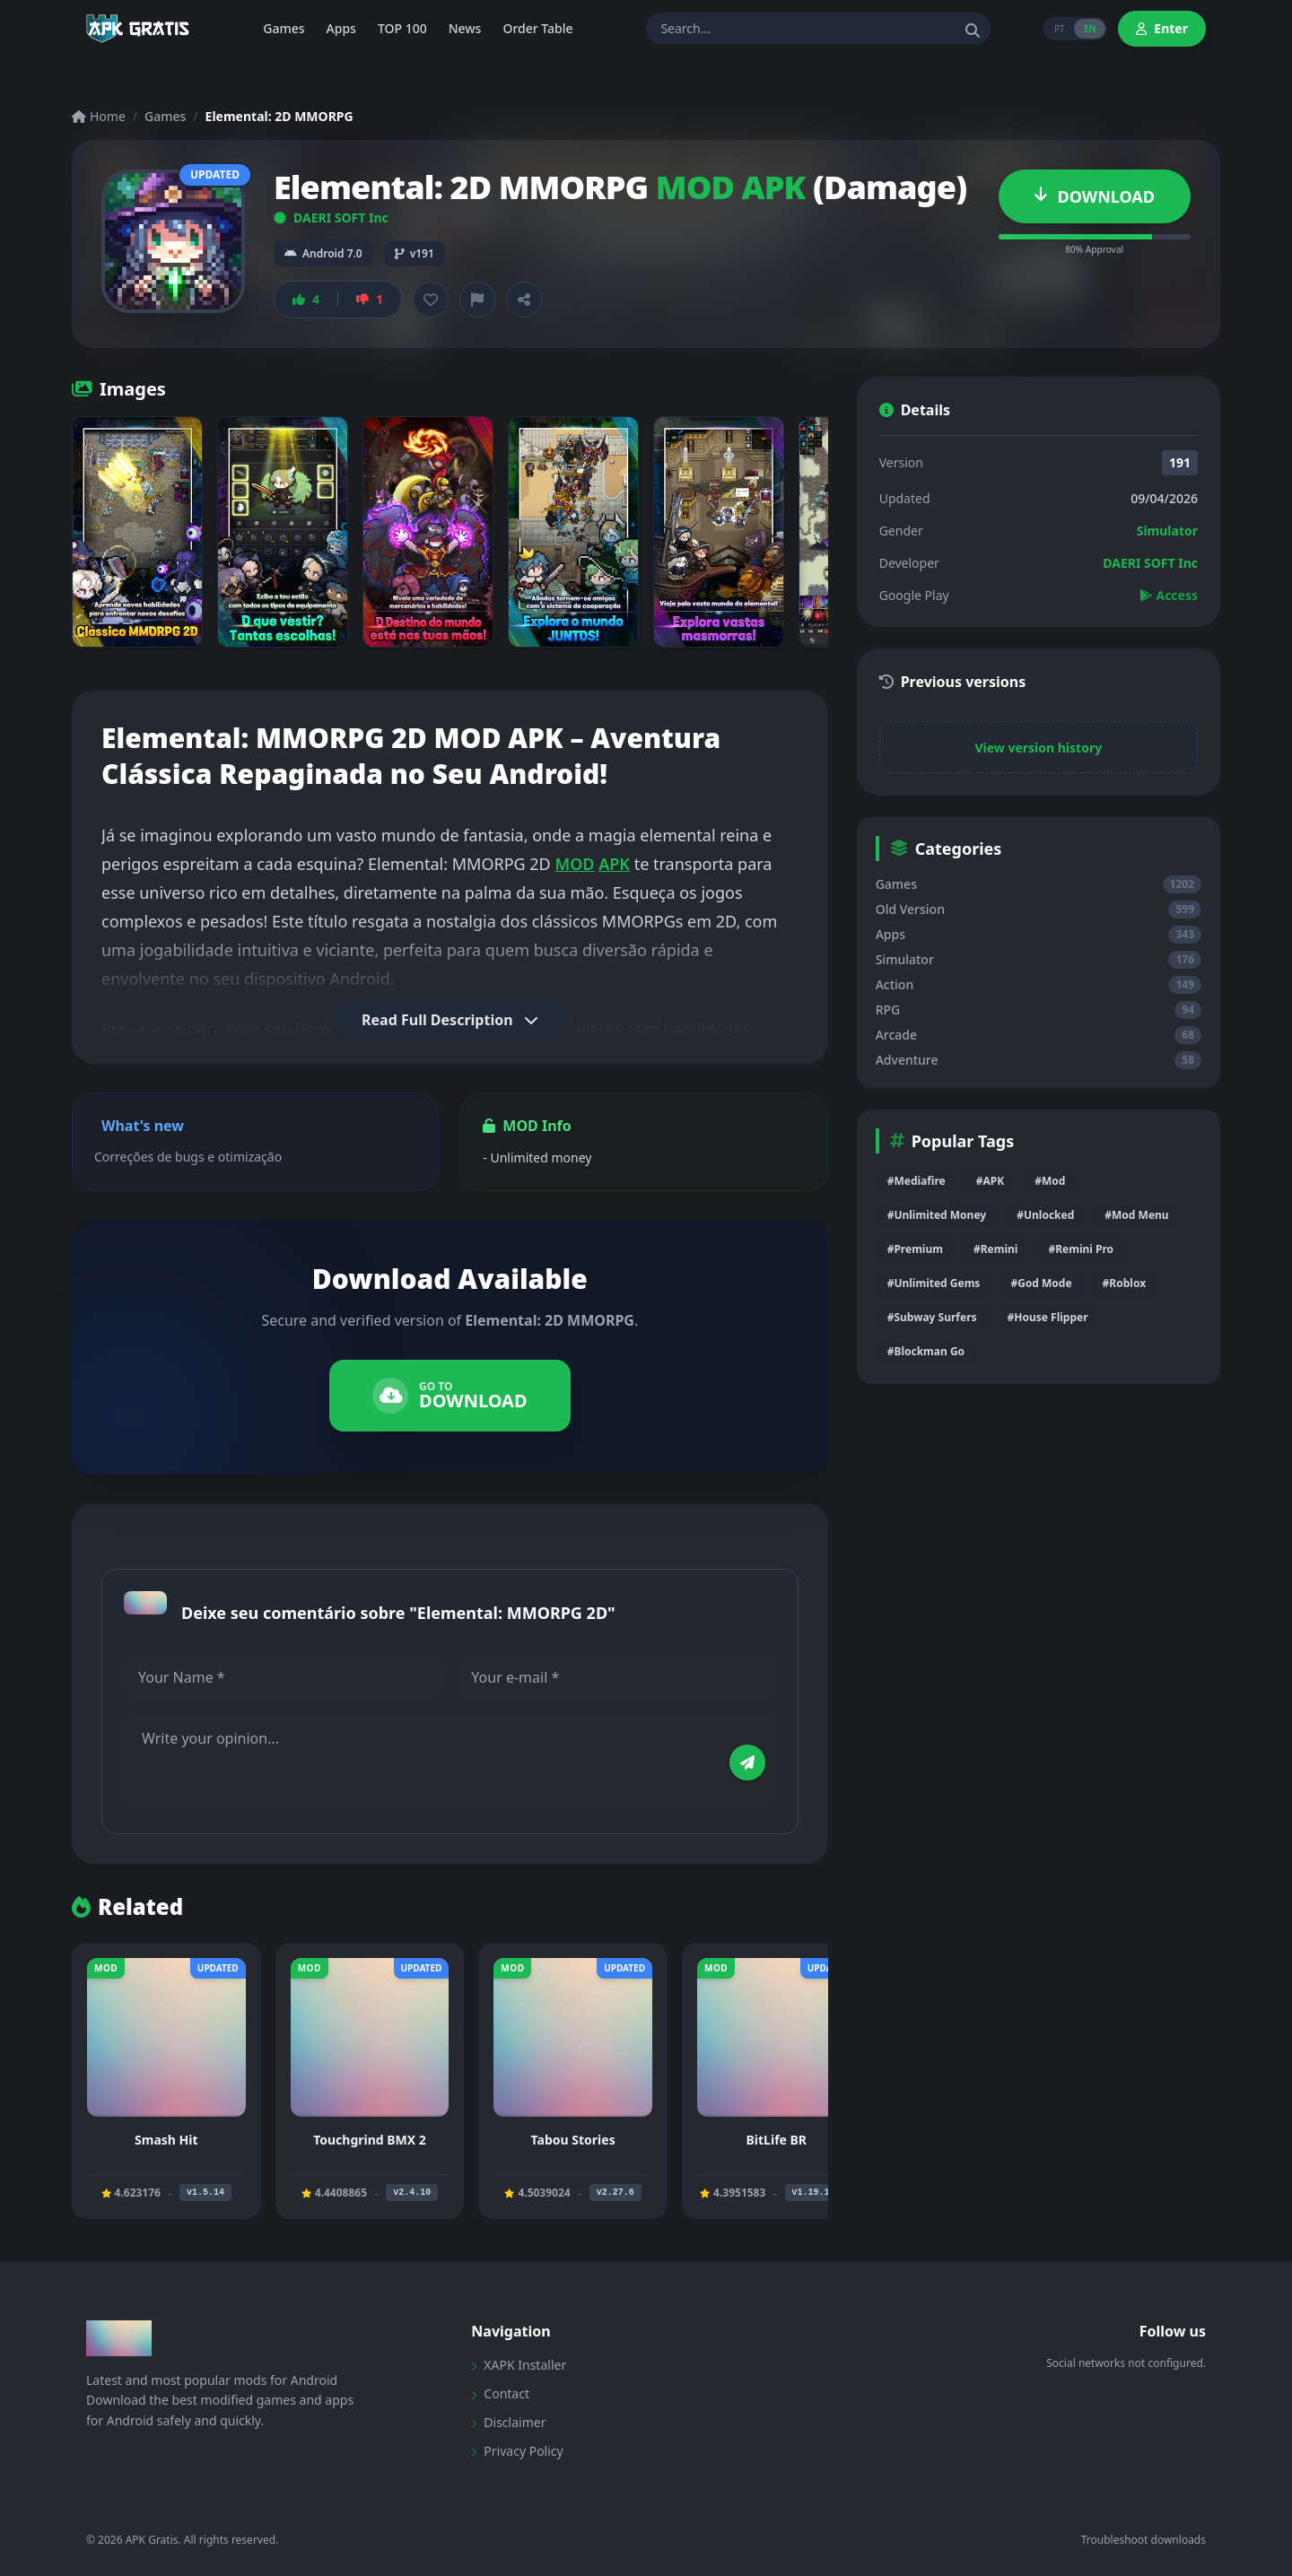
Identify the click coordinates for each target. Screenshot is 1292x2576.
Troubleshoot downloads (1143, 2540)
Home (99, 116)
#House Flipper (1048, 1317)
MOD (574, 864)
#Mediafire (916, 1180)
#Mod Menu (1136, 1215)
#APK (990, 1180)
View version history (1038, 747)
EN (1089, 28)
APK (614, 864)
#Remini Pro (1080, 1249)
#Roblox (1124, 1283)
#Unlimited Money (937, 1215)
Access (1168, 595)
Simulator (1167, 530)
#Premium (915, 1249)
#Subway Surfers (932, 1317)
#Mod (1049, 1180)
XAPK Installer (518, 2364)
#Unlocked (1045, 1215)
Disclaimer (508, 2422)
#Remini (995, 1249)
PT (1056, 28)
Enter (1162, 28)
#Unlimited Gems (934, 1283)
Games (165, 116)
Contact (500, 2393)
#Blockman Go (926, 1351)
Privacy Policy (517, 2450)
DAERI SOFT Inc (331, 217)
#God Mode (1040, 1283)
